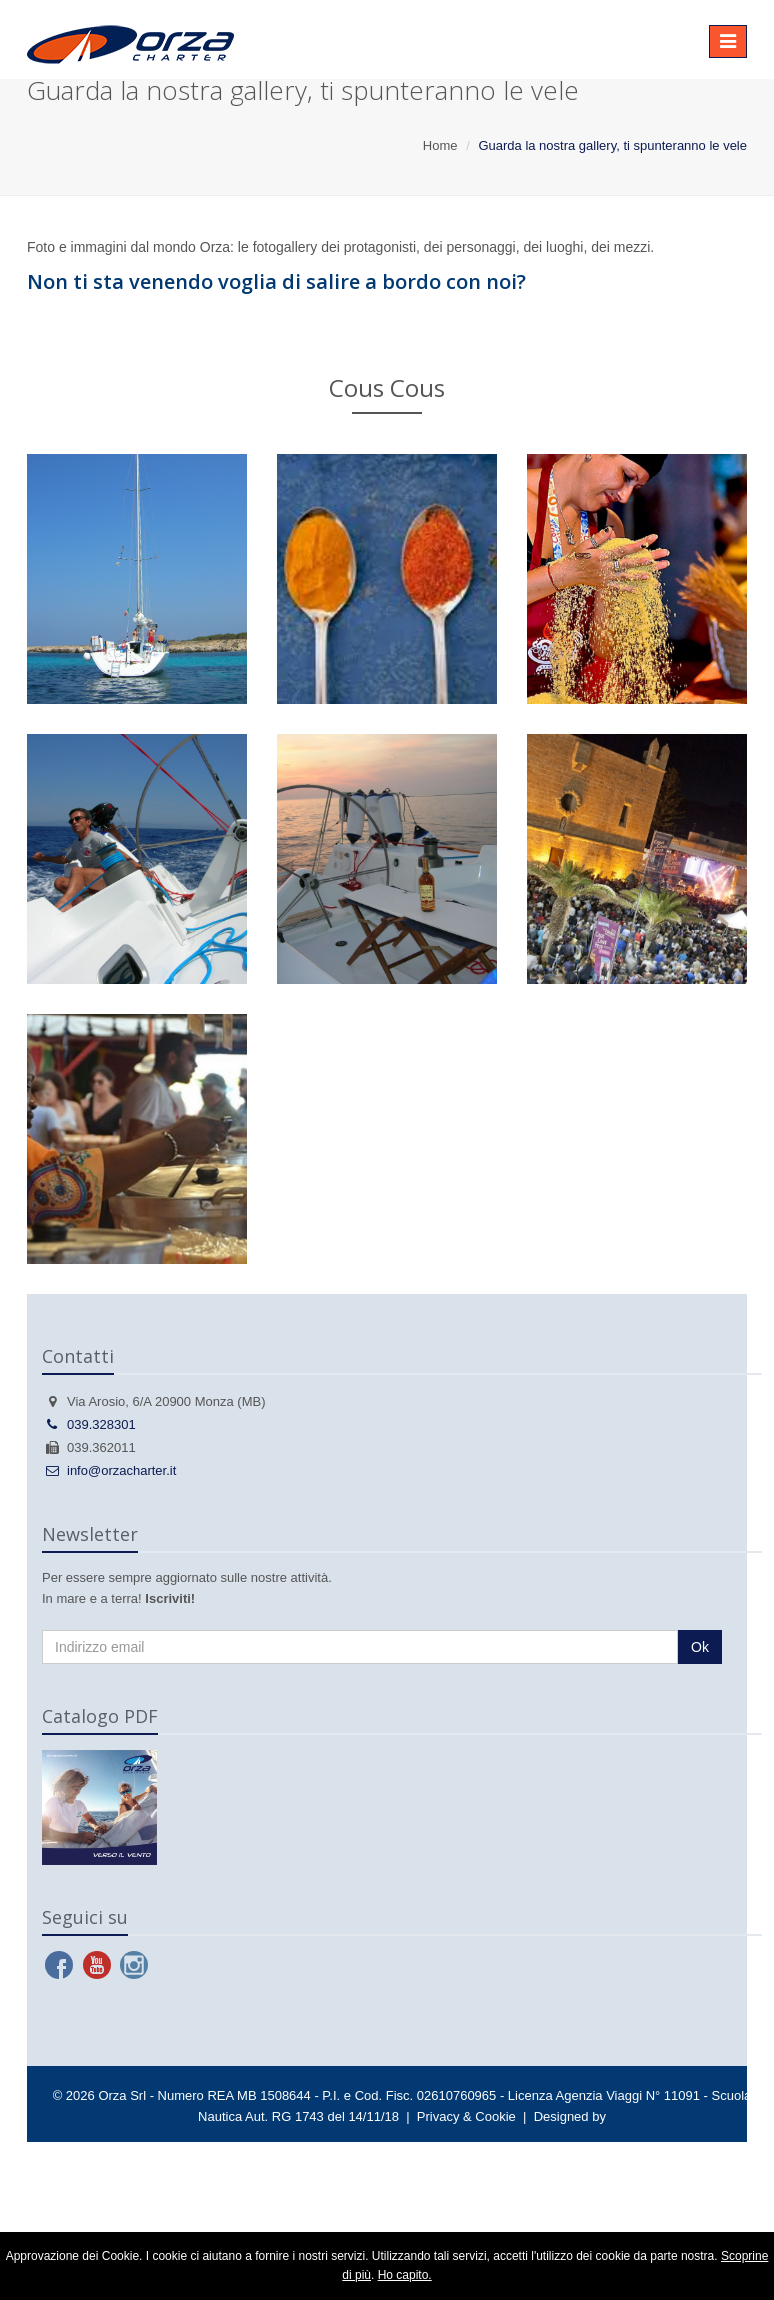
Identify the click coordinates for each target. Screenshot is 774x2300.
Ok (700, 1647)
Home (440, 145)
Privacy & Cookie (466, 2116)
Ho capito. (405, 2275)
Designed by (570, 2116)
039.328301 (89, 1424)
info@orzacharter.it (109, 1470)
